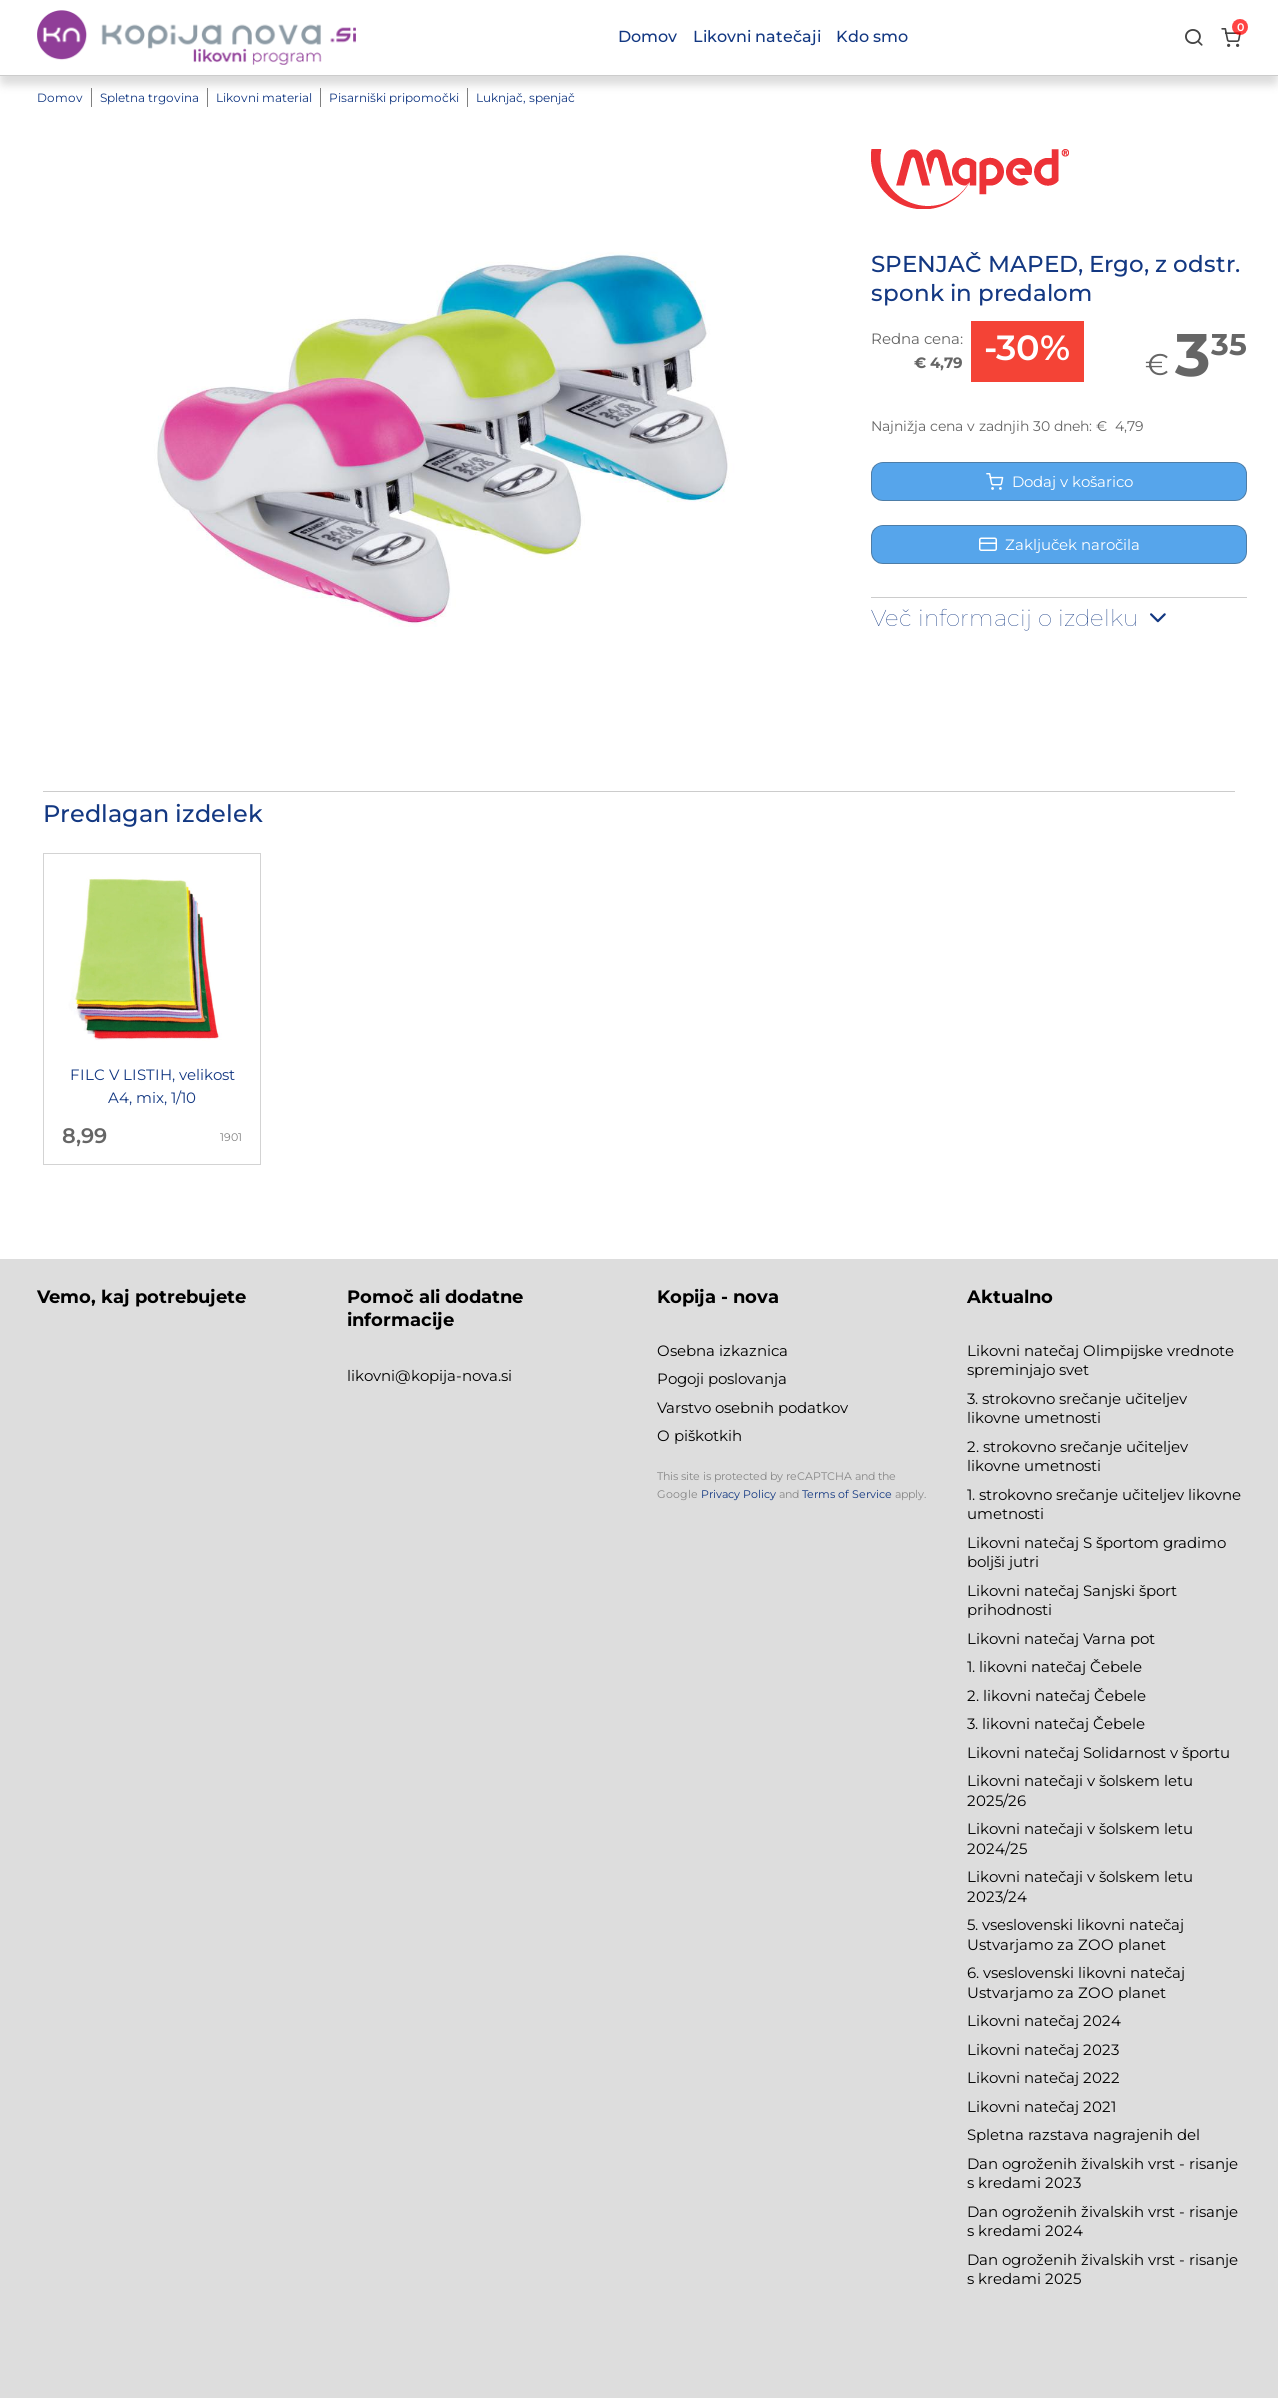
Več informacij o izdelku (1021, 618)
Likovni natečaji (757, 36)
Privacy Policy (738, 1494)
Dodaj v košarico (1059, 481)
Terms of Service (847, 1494)
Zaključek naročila (1059, 544)
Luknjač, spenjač (525, 97)
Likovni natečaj (1025, 2106)
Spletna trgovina (149, 97)
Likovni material (264, 97)
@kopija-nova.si (453, 1375)
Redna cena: (917, 338)
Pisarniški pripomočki (394, 97)
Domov (60, 97)
